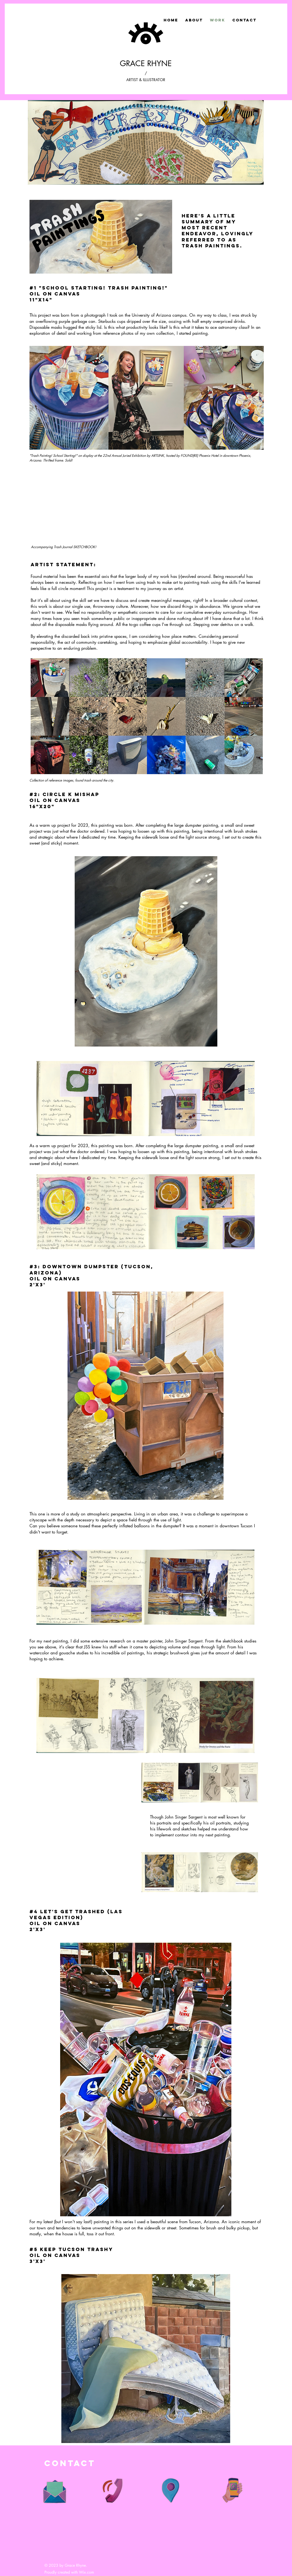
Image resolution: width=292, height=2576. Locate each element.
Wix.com (86, 2572)
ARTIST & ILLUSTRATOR (145, 79)
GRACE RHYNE (146, 63)
